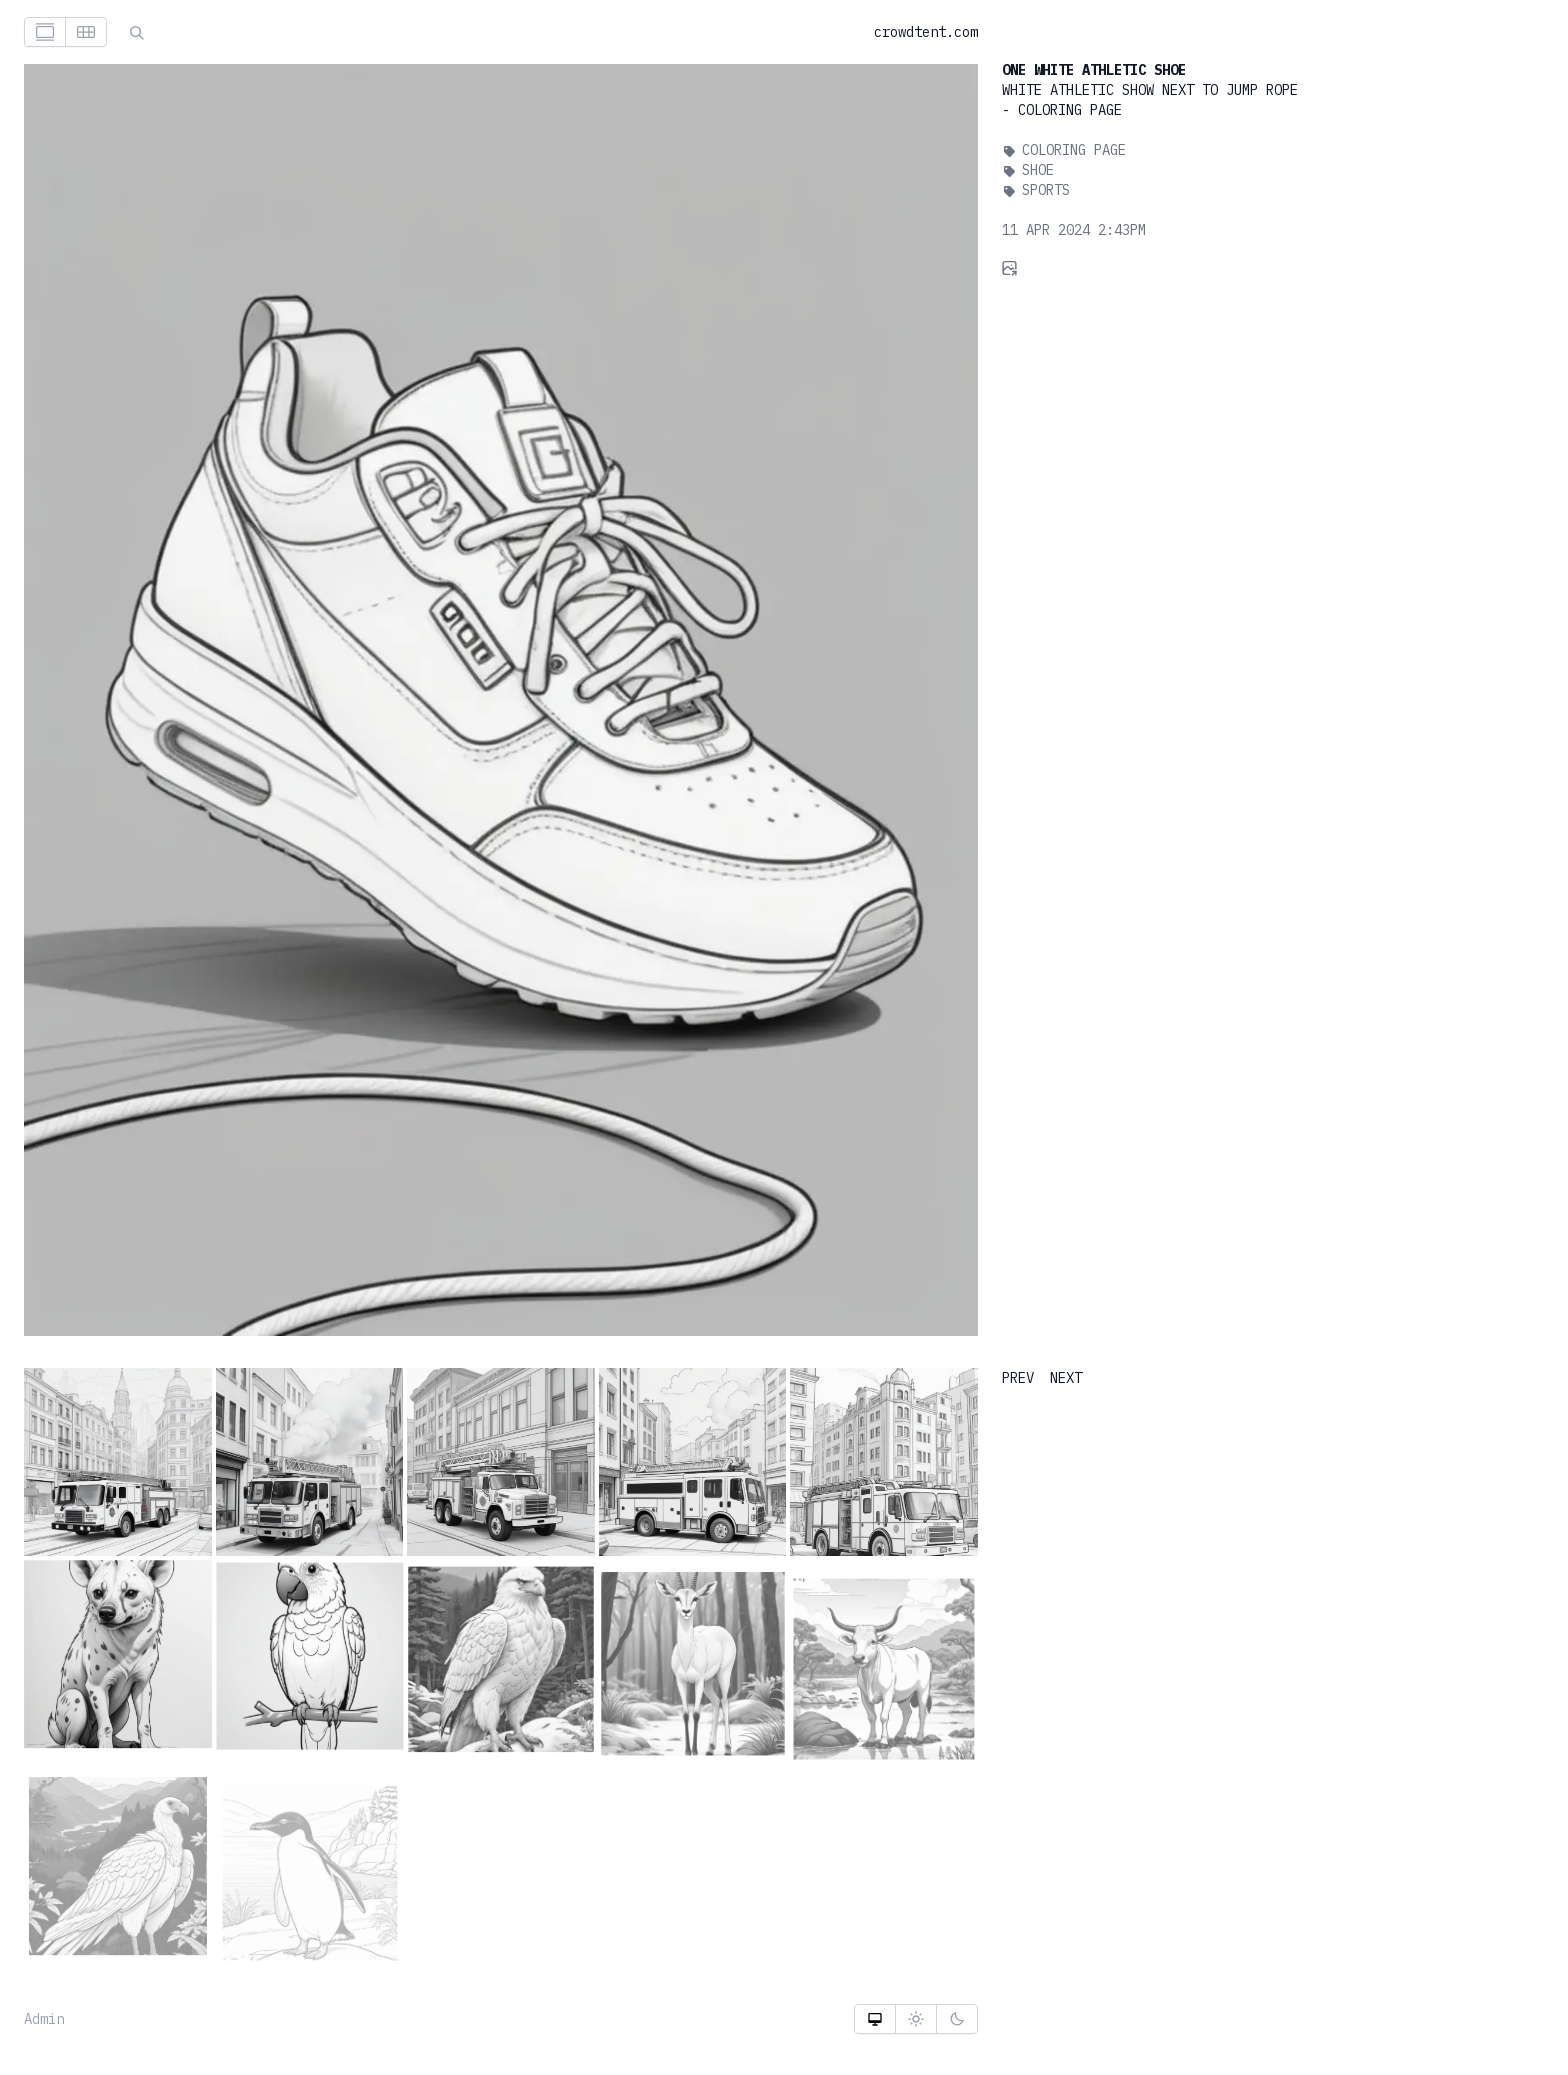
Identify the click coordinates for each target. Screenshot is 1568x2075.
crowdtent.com (926, 32)
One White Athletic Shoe (1094, 70)
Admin (44, 2019)
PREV (1018, 1378)
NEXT (1066, 1378)
